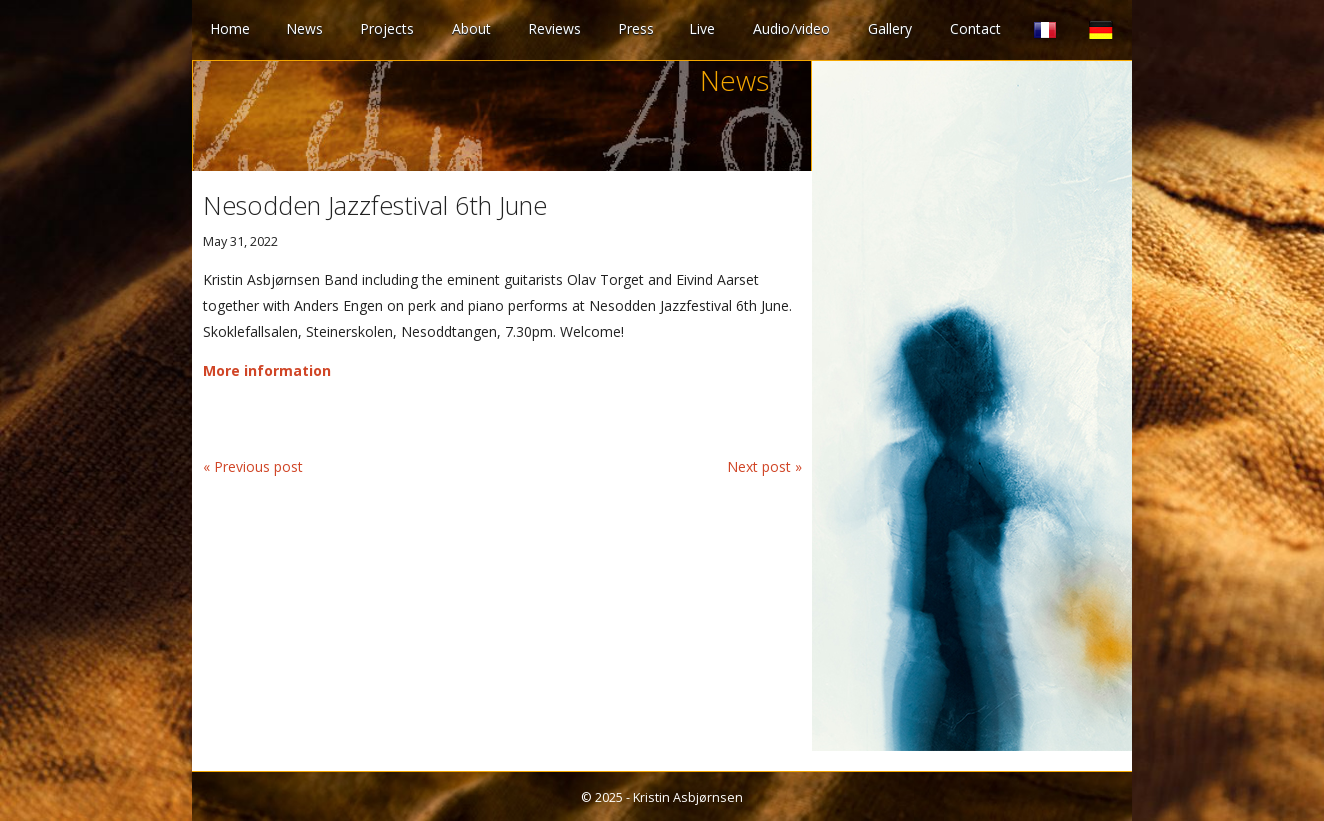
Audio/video (791, 28)
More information (267, 370)
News (304, 28)
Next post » (764, 466)
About (471, 28)
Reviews (554, 28)
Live (702, 28)
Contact (975, 28)
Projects (387, 28)
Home (230, 28)
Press (636, 28)
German (1101, 30)
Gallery (890, 28)
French (1045, 30)
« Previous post (253, 466)
